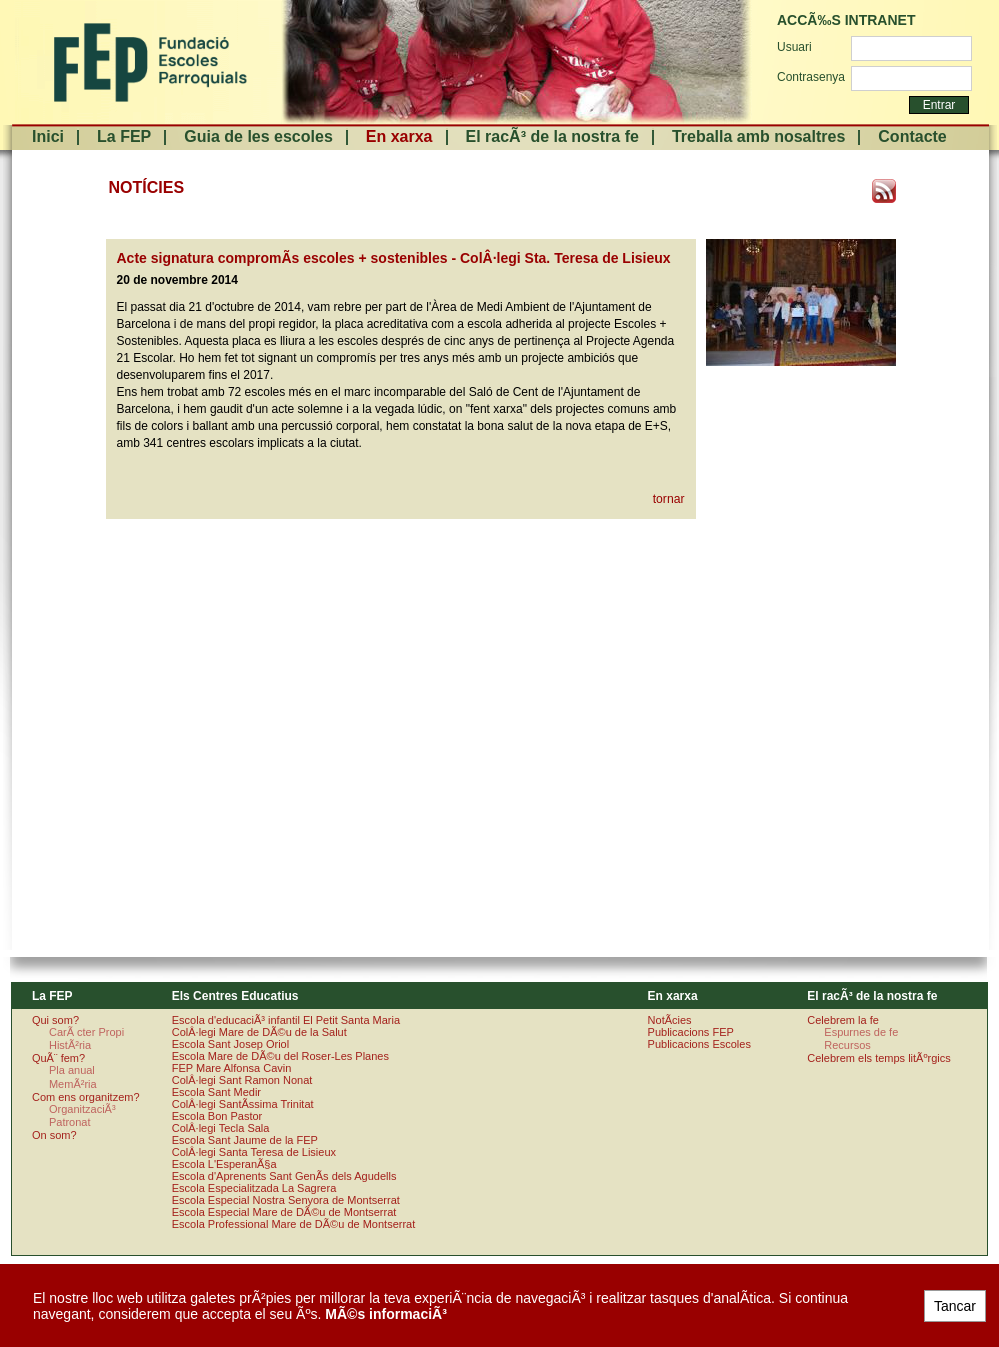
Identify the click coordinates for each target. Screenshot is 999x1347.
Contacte (912, 136)
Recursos (847, 1045)
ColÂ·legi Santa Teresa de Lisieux (254, 1152)
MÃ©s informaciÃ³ (386, 1314)
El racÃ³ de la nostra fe (552, 136)
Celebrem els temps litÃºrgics (878, 1058)
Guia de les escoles (258, 136)
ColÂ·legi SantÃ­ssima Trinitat (243, 1104)
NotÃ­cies (670, 1020)
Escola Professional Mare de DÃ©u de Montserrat (294, 1224)
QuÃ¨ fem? (58, 1058)
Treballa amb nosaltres (758, 136)
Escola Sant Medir (216, 1092)
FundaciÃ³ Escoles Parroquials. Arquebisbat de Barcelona (148, 62)
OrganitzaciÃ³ (82, 1109)
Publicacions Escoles (699, 1044)
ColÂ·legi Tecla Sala (221, 1128)
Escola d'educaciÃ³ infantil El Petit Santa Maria (286, 1020)
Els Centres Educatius (235, 996)
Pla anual (72, 1070)
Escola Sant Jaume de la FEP (245, 1140)
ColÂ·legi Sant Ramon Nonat (242, 1080)
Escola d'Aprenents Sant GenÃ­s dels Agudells (284, 1176)
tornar (669, 499)
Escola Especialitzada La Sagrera (254, 1188)
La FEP (124, 136)
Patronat (70, 1122)
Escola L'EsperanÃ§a (224, 1164)
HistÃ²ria (70, 1045)
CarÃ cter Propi (86, 1032)
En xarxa (399, 136)
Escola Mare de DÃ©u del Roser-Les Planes (280, 1056)
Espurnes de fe (861, 1032)
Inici (48, 136)
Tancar (955, 1306)
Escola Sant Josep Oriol (230, 1044)
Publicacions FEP (691, 1032)
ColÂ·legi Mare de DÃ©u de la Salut (259, 1032)
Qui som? (55, 1020)
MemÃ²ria (73, 1084)
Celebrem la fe (843, 1020)
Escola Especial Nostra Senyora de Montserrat (286, 1200)
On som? (54, 1135)
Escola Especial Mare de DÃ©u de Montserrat (284, 1212)
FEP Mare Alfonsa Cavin (232, 1068)
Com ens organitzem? (86, 1097)
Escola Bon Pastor (217, 1116)
